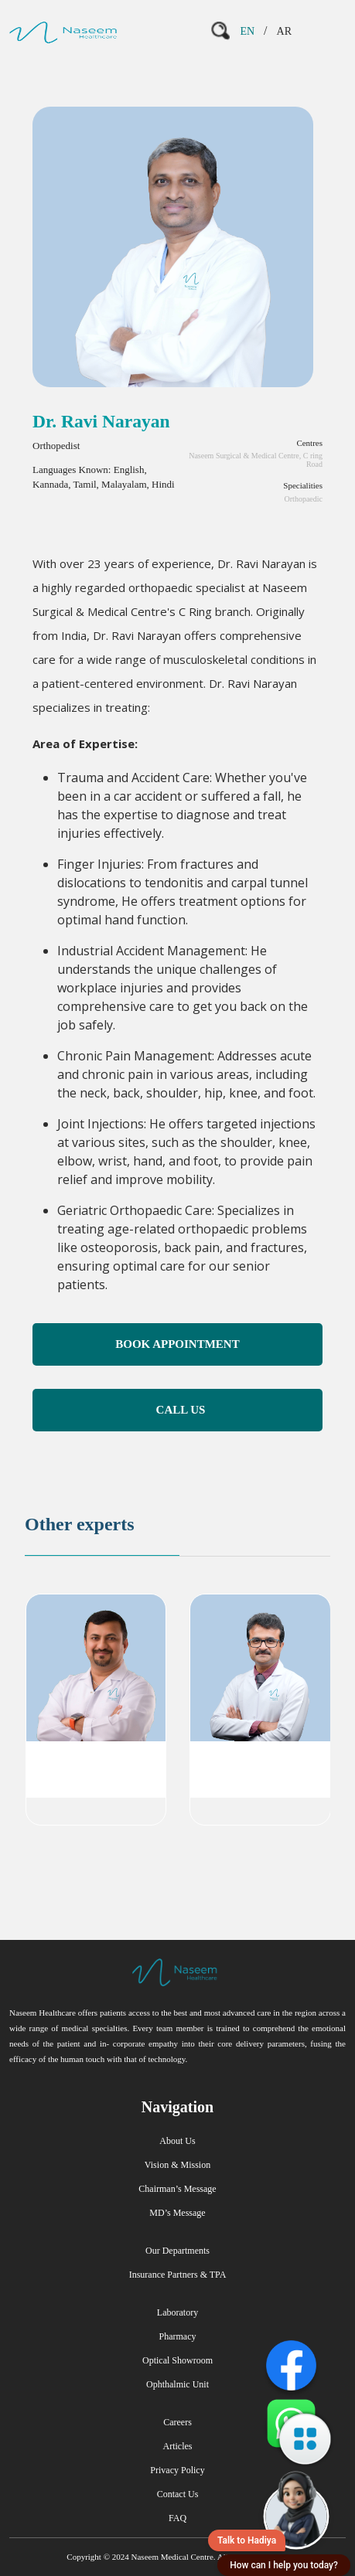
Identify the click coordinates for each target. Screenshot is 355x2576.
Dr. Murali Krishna (260, 1756)
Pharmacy (177, 2336)
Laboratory (177, 2312)
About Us (177, 2140)
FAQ (177, 2518)
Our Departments (177, 2250)
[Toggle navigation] (325, 31)
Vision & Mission (177, 2164)
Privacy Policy (177, 2470)
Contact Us (178, 2494)
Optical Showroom (177, 2360)
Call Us (181, 1410)
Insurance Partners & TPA (178, 2274)
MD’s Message (177, 2212)
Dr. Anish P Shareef (95, 1756)
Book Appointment (177, 1344)
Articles (178, 2446)
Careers (177, 2422)
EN (247, 31)
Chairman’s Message (177, 2188)
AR (284, 31)
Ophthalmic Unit (177, 2384)
